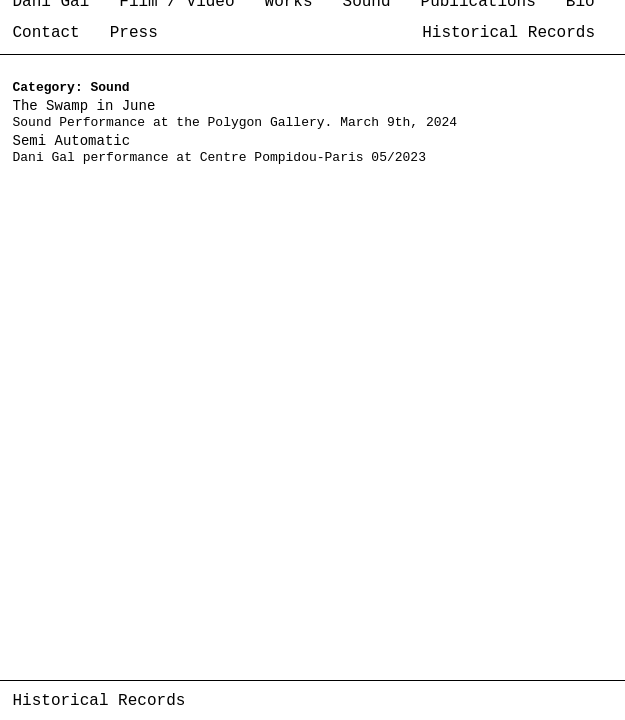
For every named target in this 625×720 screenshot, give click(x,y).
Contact (46, 33)
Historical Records (508, 33)
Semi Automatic (72, 141)
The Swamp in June (84, 106)
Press (134, 33)
